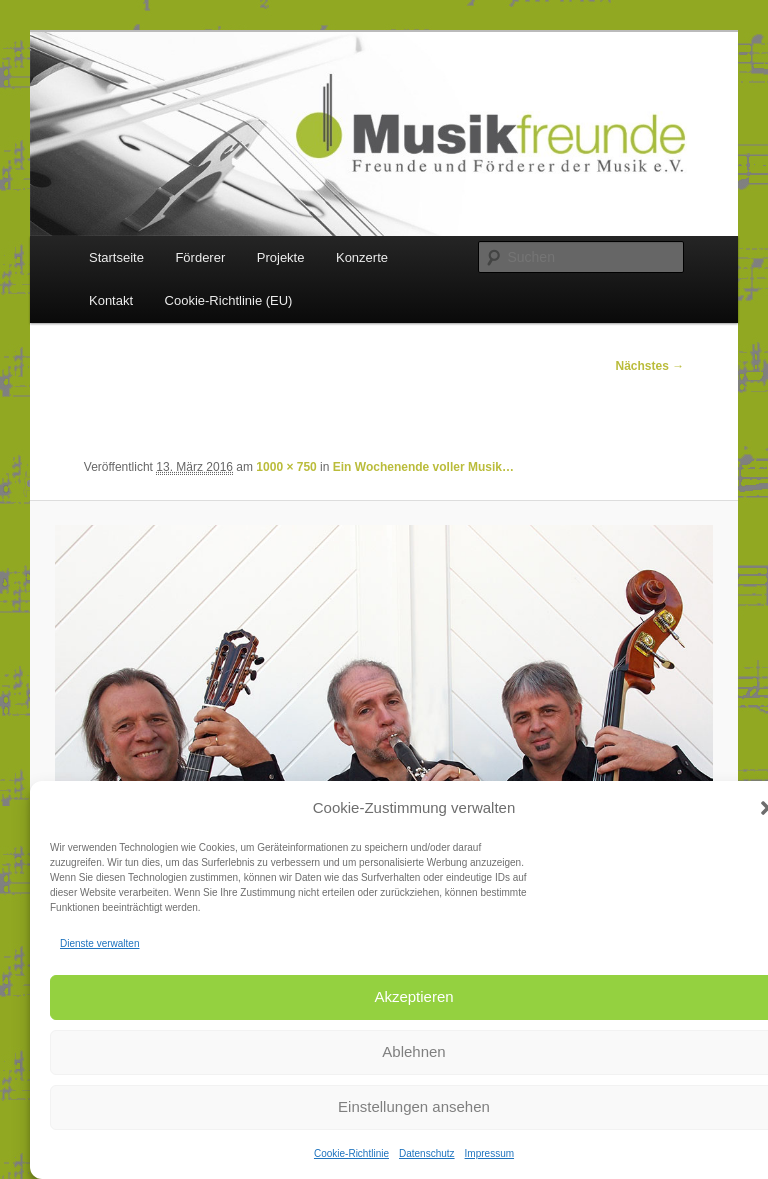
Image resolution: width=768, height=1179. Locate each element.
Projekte (281, 257)
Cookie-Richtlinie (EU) (229, 300)
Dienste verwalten (99, 943)
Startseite (116, 257)
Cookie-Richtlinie (351, 1153)
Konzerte (362, 257)
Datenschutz (427, 1153)
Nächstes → (650, 366)
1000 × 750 (286, 467)
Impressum (489, 1153)
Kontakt (111, 300)
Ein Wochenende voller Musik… (423, 467)
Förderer (200, 257)
